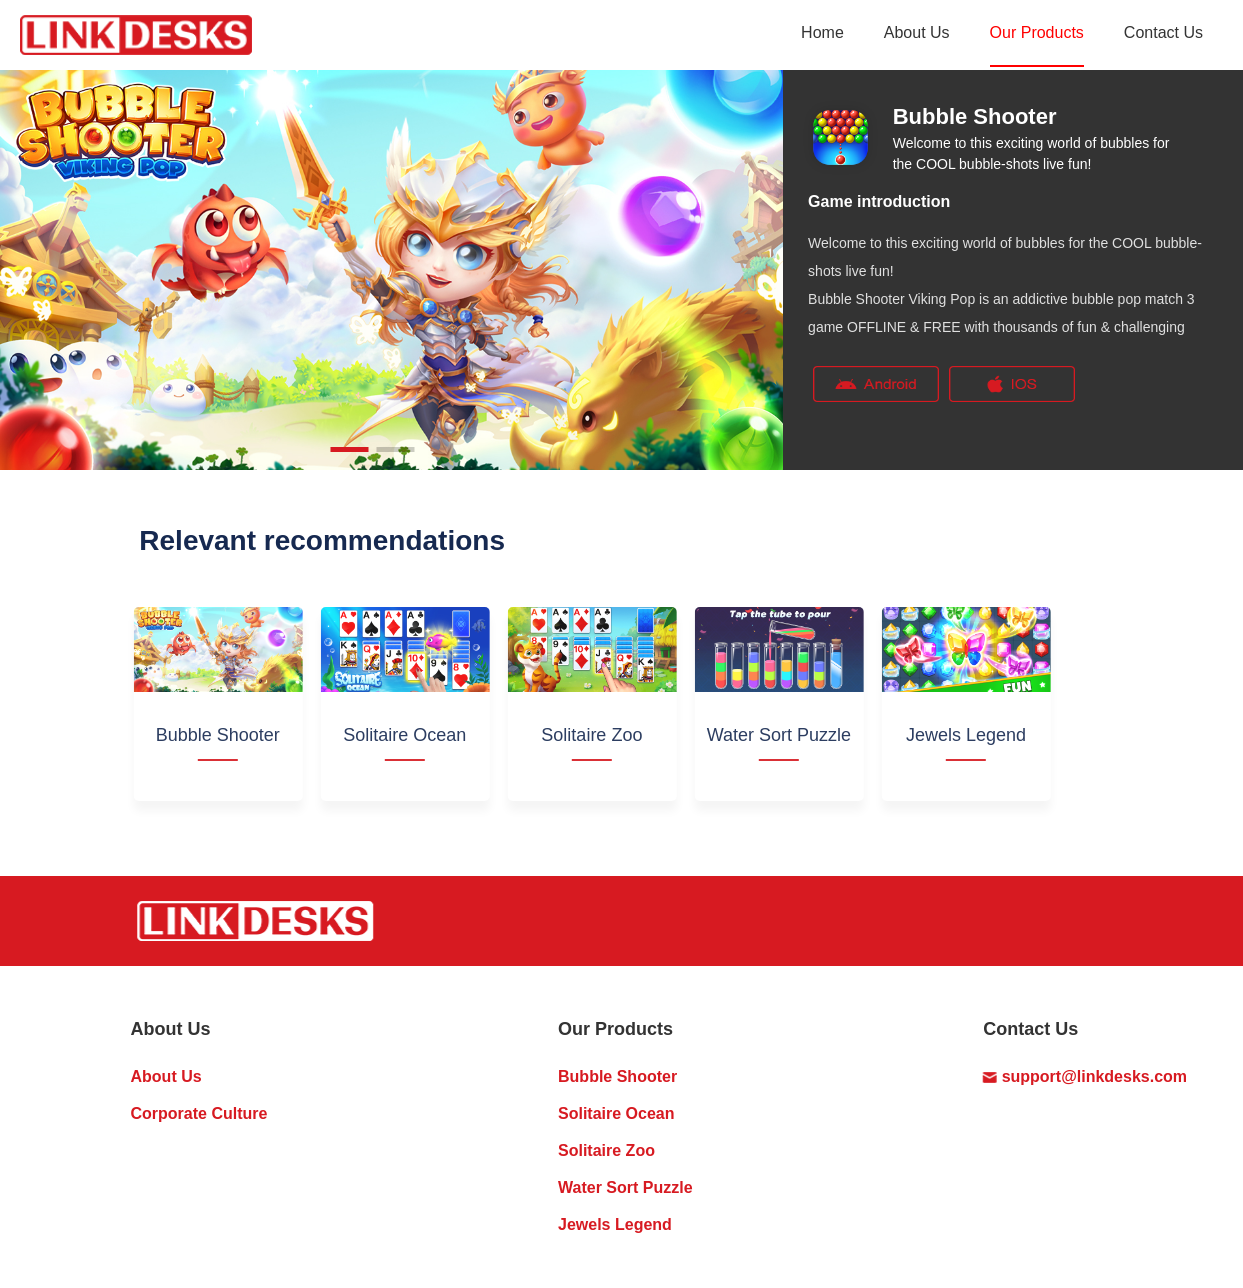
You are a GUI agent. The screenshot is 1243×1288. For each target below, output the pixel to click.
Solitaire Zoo (606, 1150)
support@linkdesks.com (1085, 1076)
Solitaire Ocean (616, 1113)
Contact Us (1163, 32)
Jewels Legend (615, 1224)
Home (822, 32)
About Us (917, 32)
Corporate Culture (199, 1113)
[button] (350, 449)
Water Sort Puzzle (625, 1187)
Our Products (1037, 32)
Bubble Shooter (617, 1076)
